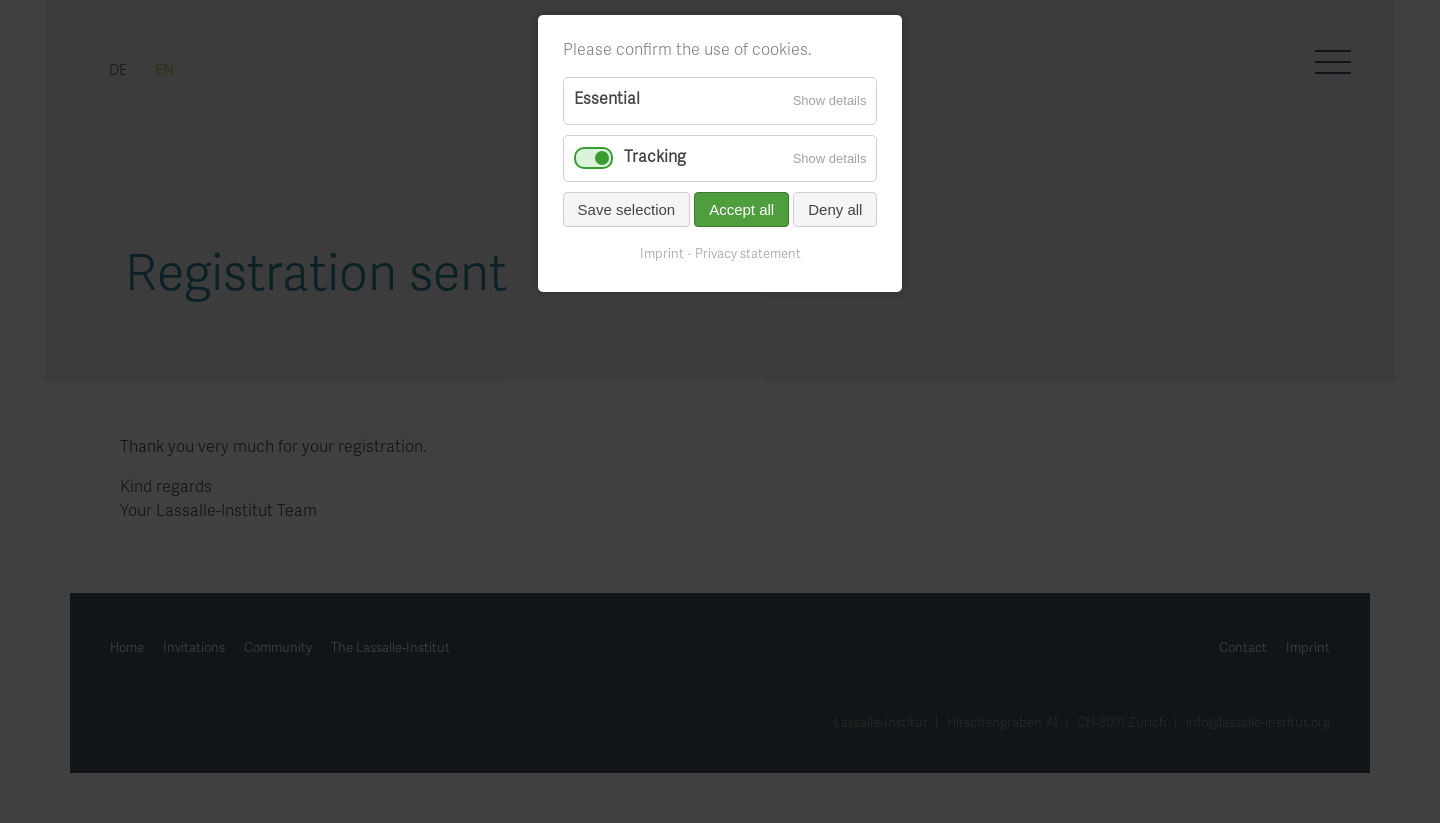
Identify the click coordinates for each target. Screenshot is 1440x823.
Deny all (835, 209)
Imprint (662, 255)
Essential (607, 100)
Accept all (741, 209)
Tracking (655, 158)
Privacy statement (748, 255)
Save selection (627, 209)
